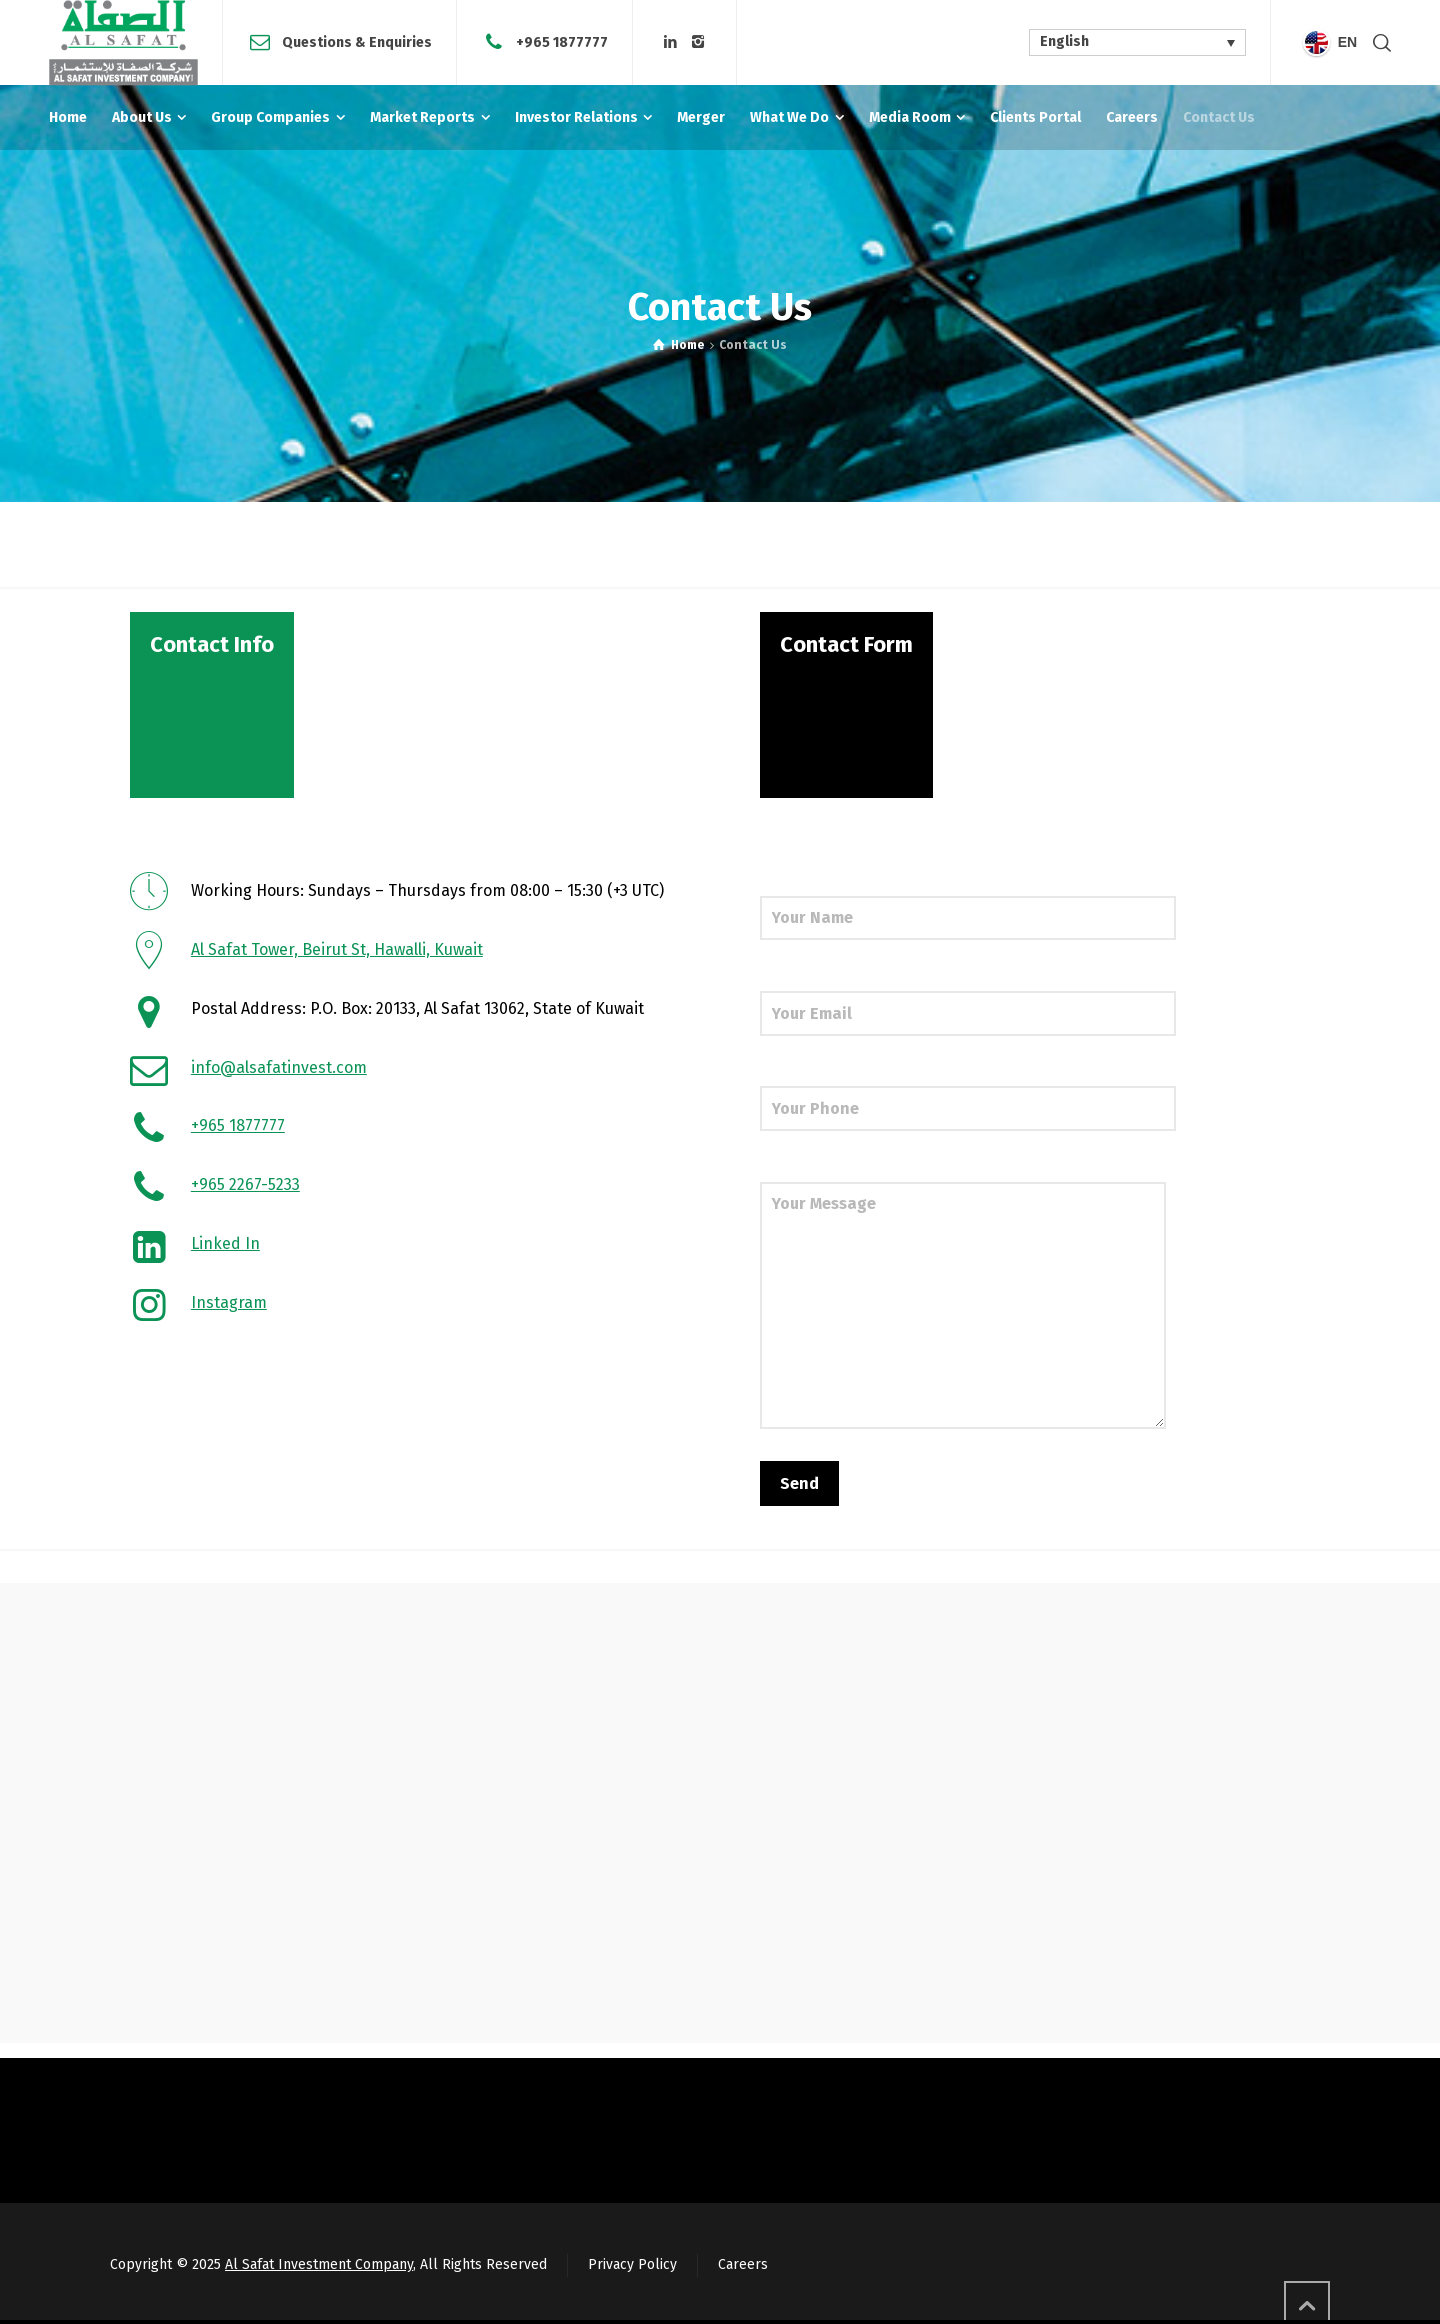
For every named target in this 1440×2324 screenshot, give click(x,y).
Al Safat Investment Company (319, 2264)
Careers (743, 2264)
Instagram (229, 1302)
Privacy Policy (632, 2264)
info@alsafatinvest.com (279, 1067)
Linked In (225, 1243)
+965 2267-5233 (245, 1184)
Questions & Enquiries (357, 41)
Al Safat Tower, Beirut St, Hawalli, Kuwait (337, 949)
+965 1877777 (562, 41)
